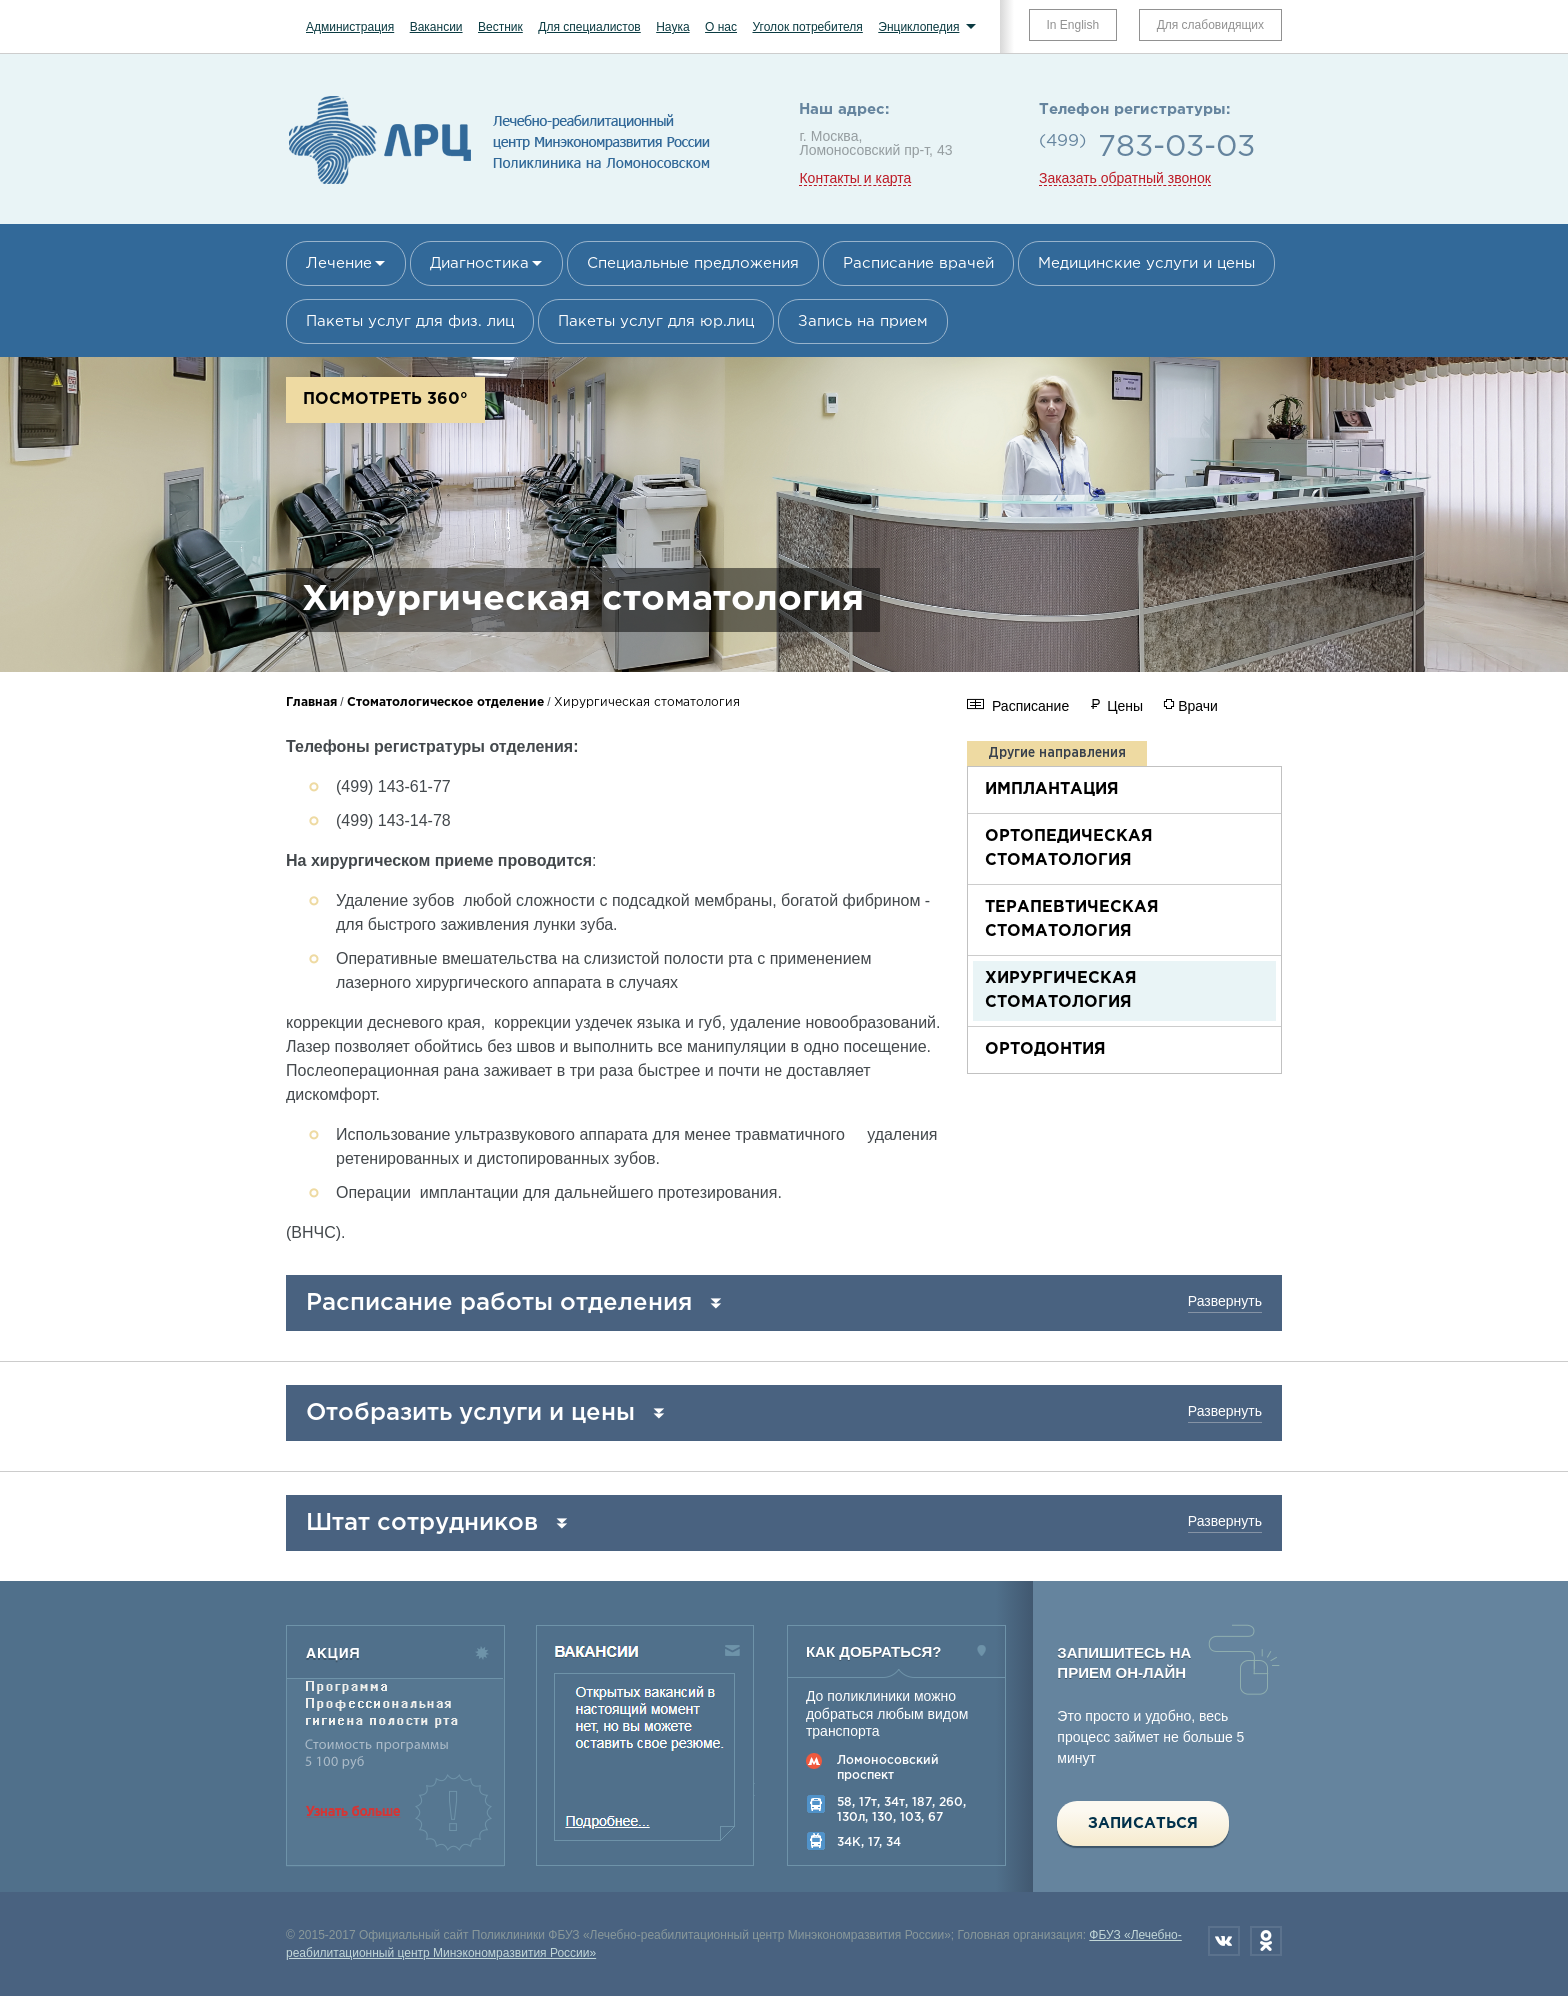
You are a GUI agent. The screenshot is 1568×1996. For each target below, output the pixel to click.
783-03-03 (1176, 147)
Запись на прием (863, 321)
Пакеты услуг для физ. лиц (410, 321)
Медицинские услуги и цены (1146, 263)
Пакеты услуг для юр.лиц (656, 321)
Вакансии (436, 27)
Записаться (1143, 1823)
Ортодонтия (1045, 1049)
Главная (311, 702)
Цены (1125, 706)
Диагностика (479, 263)
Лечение (339, 263)
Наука (672, 27)
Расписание (1030, 706)
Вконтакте (1224, 1941)
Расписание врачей (918, 263)
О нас (721, 27)
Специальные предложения (693, 263)
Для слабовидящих (1210, 25)
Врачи (1198, 706)
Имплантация (1052, 789)
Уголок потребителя (807, 27)
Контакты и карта (855, 178)
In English (1073, 25)
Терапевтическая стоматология (1072, 919)
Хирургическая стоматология (1061, 990)
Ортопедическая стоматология (1069, 848)
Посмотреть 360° (385, 399)
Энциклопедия (918, 27)
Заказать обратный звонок (1125, 178)
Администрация (350, 27)
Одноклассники (1266, 1941)
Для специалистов (589, 27)
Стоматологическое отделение (445, 702)
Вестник (500, 27)
